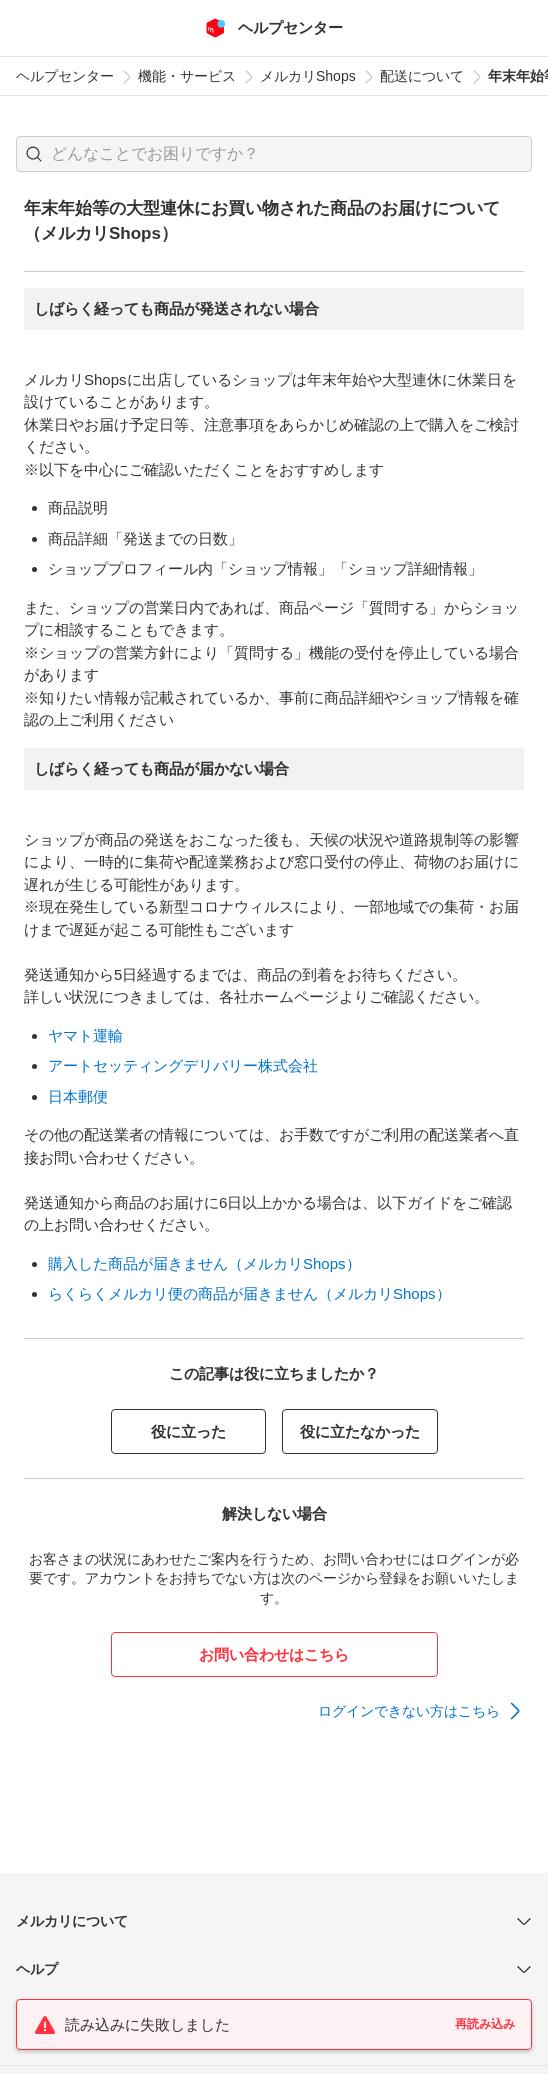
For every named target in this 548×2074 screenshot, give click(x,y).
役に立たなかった (360, 1431)
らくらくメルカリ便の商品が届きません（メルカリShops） (249, 1293)
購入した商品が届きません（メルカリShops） (204, 1263)
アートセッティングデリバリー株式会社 (183, 1065)
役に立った (188, 1431)
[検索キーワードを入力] (291, 154)
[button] (34, 154)
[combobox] (274, 154)
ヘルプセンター (65, 76)
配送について (422, 76)
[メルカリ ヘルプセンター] (274, 28)
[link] (421, 1711)
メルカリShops (308, 76)
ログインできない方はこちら (409, 1711)
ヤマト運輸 (85, 1035)
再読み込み (485, 2024)
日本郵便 (78, 1096)
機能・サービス (187, 76)
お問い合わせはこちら (274, 1654)
